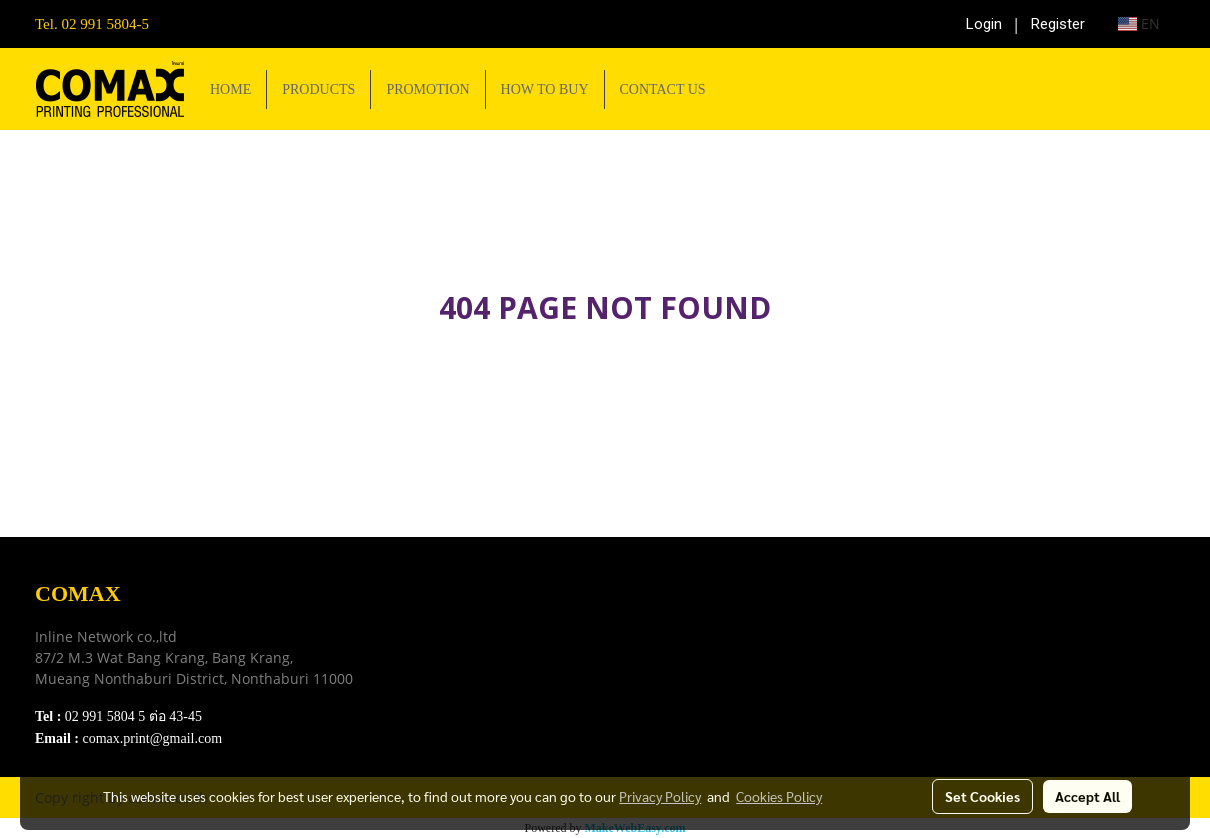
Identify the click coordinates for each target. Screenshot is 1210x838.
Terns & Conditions (488, 641)
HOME (230, 89)
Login (984, 24)
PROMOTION (427, 89)
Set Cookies (982, 796)
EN (1139, 23)
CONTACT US (663, 89)
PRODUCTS (318, 89)
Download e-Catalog (491, 616)
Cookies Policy (779, 796)
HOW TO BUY (545, 89)
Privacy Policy (472, 666)
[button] (739, 89)
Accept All (1087, 796)
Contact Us (461, 716)
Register (1058, 24)
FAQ (440, 691)
